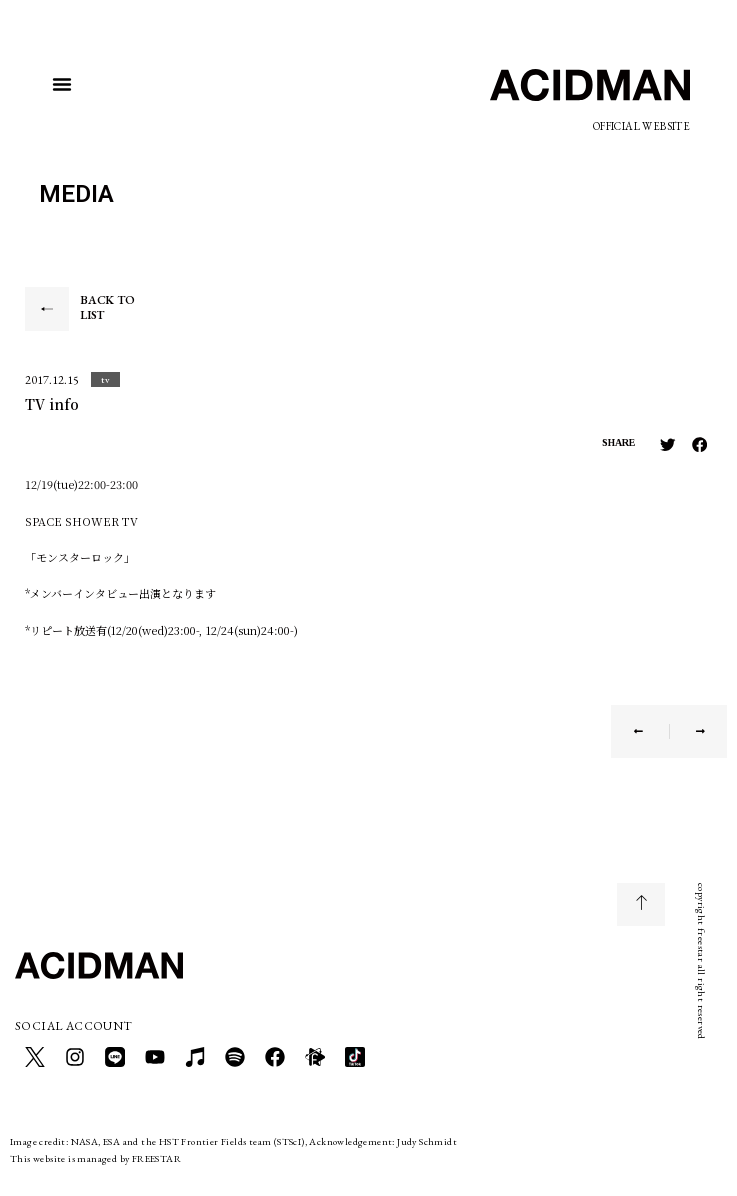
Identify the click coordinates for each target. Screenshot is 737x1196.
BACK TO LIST (107, 308)
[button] (62, 84)
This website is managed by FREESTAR (95, 1158)
